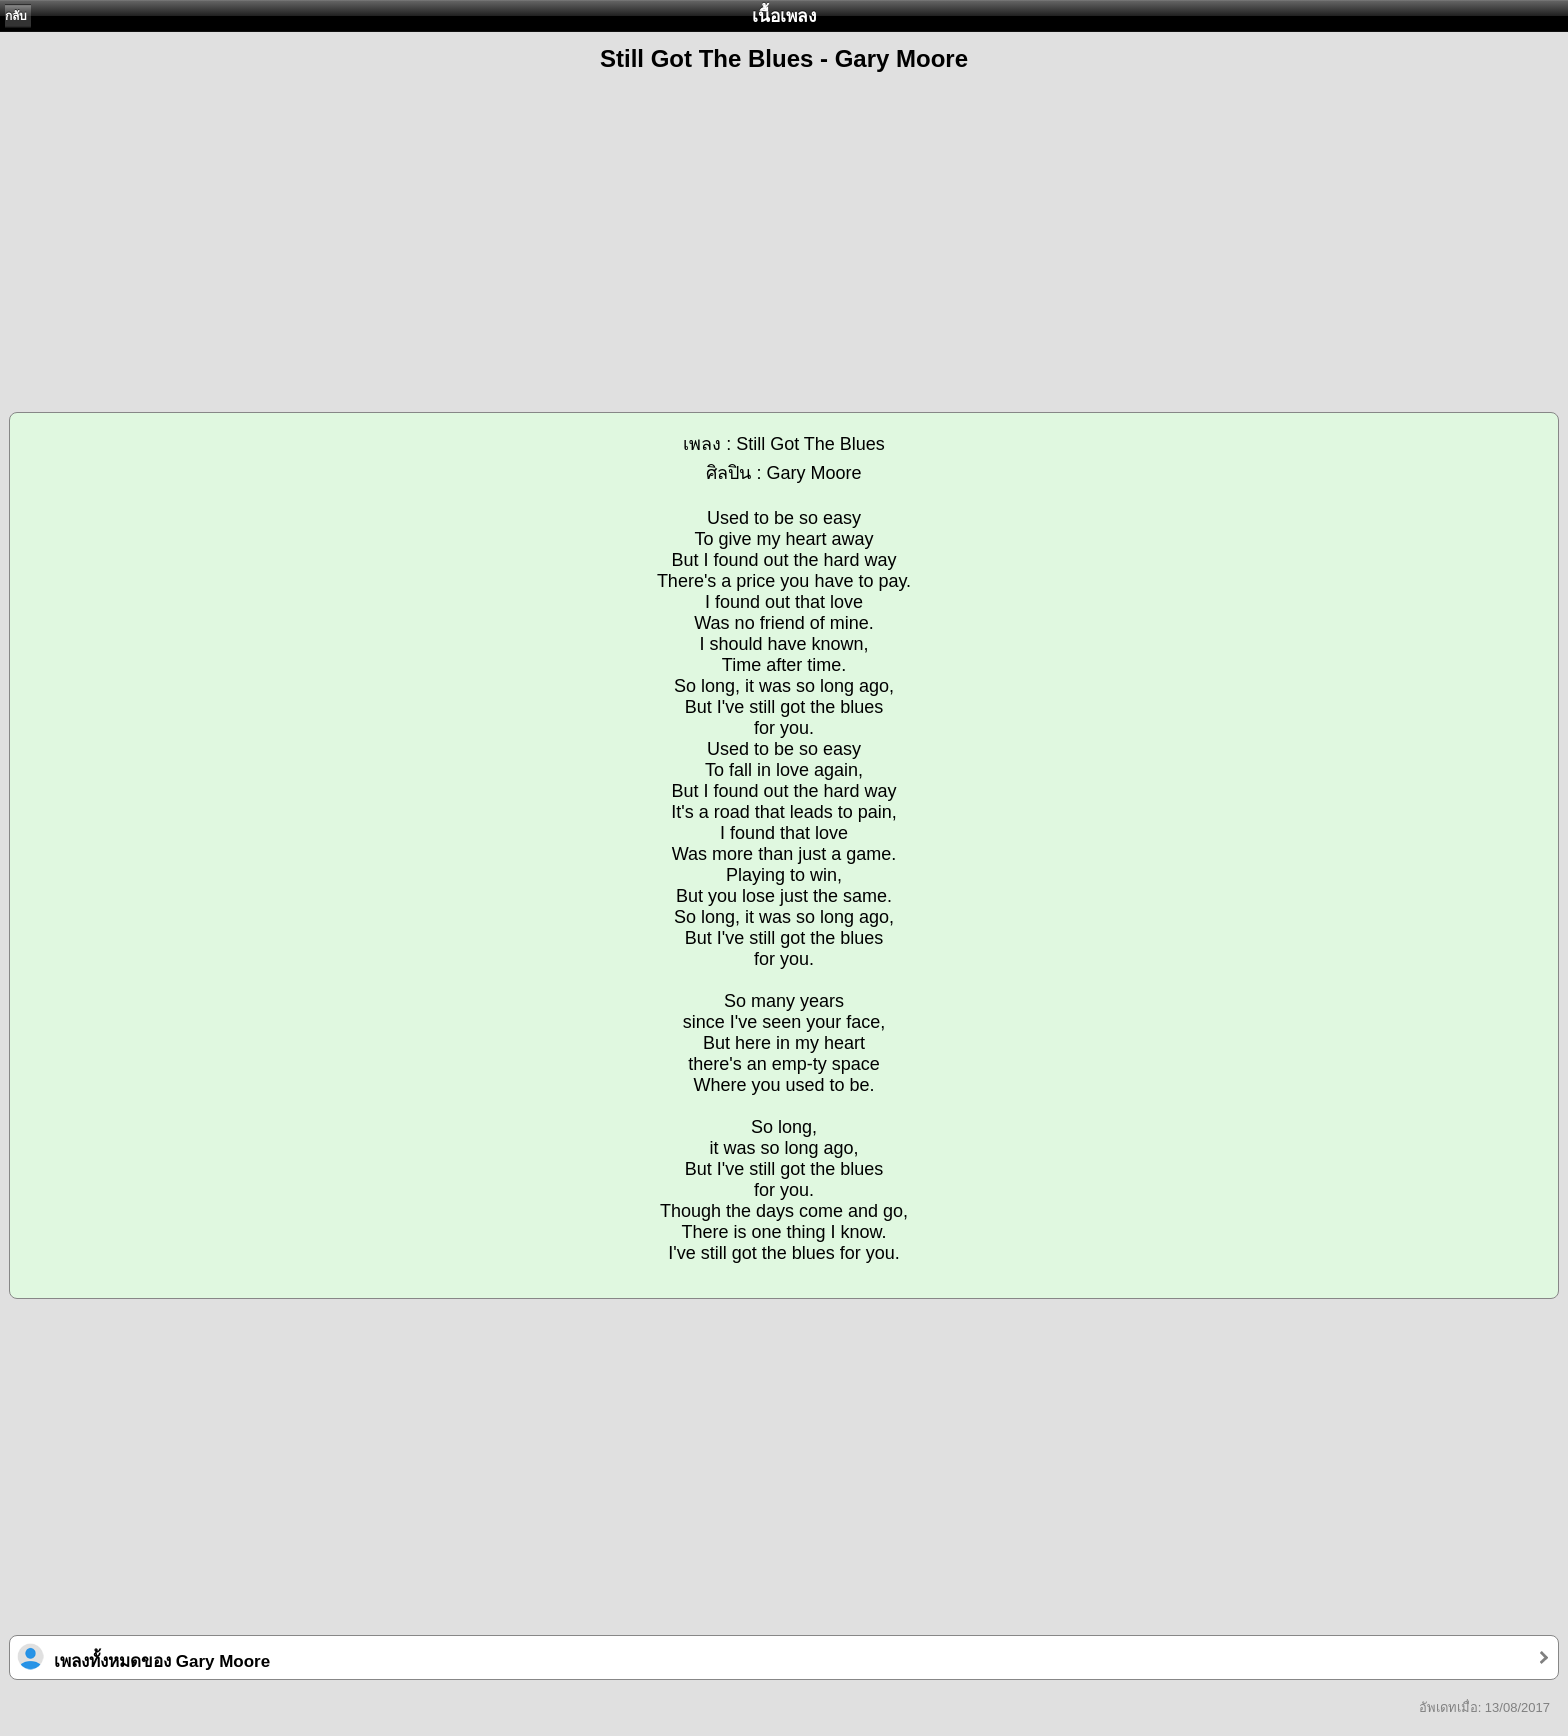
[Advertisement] (784, 231)
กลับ (16, 16)
